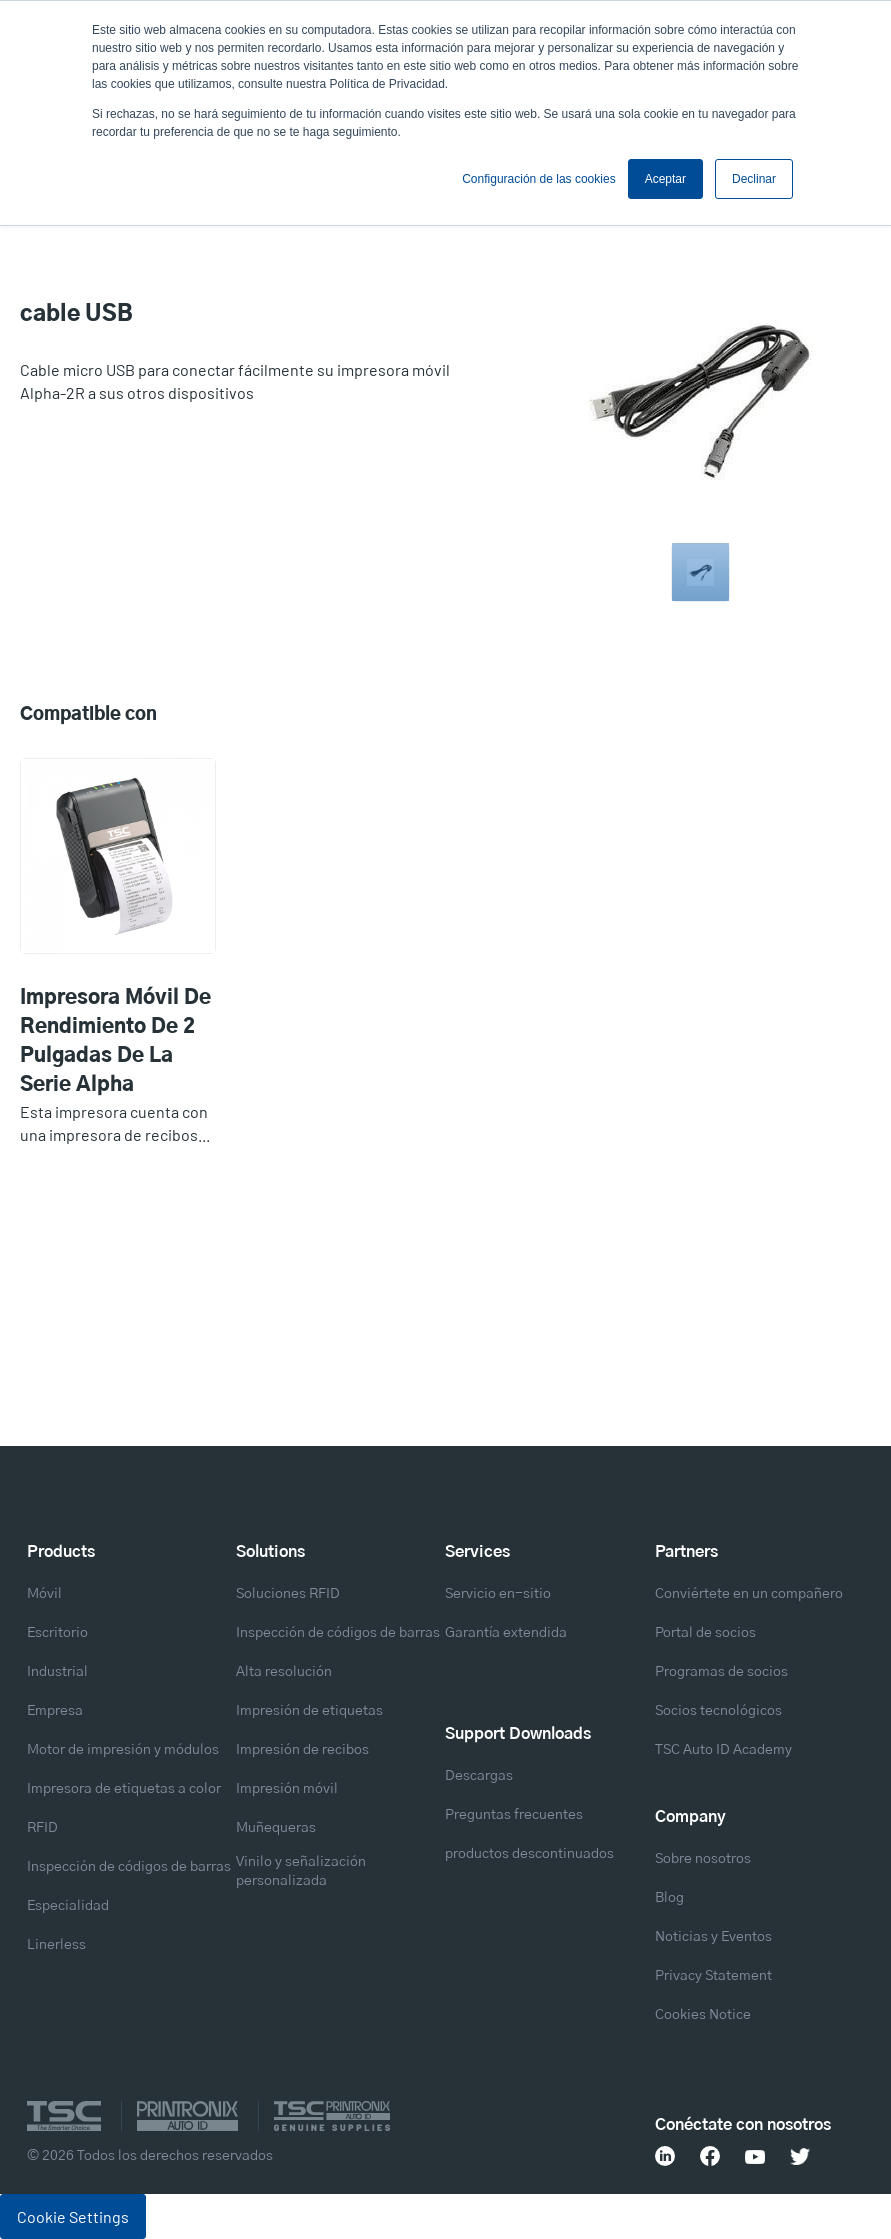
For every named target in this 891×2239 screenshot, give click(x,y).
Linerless (56, 1945)
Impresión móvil (287, 1789)
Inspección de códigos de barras (129, 1867)
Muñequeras (276, 1828)
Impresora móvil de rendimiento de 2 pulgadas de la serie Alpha (115, 1041)
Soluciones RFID (288, 1594)
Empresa (55, 1711)
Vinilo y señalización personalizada (301, 1871)
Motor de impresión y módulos (123, 1750)
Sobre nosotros (703, 1859)
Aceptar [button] (665, 179)
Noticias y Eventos (713, 1937)
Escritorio (57, 1633)
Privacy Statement (713, 1976)
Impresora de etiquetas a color (124, 1789)
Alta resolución (284, 1672)
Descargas (479, 1776)
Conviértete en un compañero (749, 1594)
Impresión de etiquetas (309, 1711)
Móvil (44, 1594)
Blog (669, 1898)
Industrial (57, 1672)
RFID (42, 1828)
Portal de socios (705, 1633)
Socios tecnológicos (718, 1711)
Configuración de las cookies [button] (538, 179)
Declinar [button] (754, 179)
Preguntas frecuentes (514, 1815)
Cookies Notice (703, 2015)
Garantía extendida (506, 1633)
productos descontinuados (529, 1854)
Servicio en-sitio (498, 1594)
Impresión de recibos (302, 1750)
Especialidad (68, 1906)
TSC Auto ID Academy (723, 1750)
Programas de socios (721, 1672)
